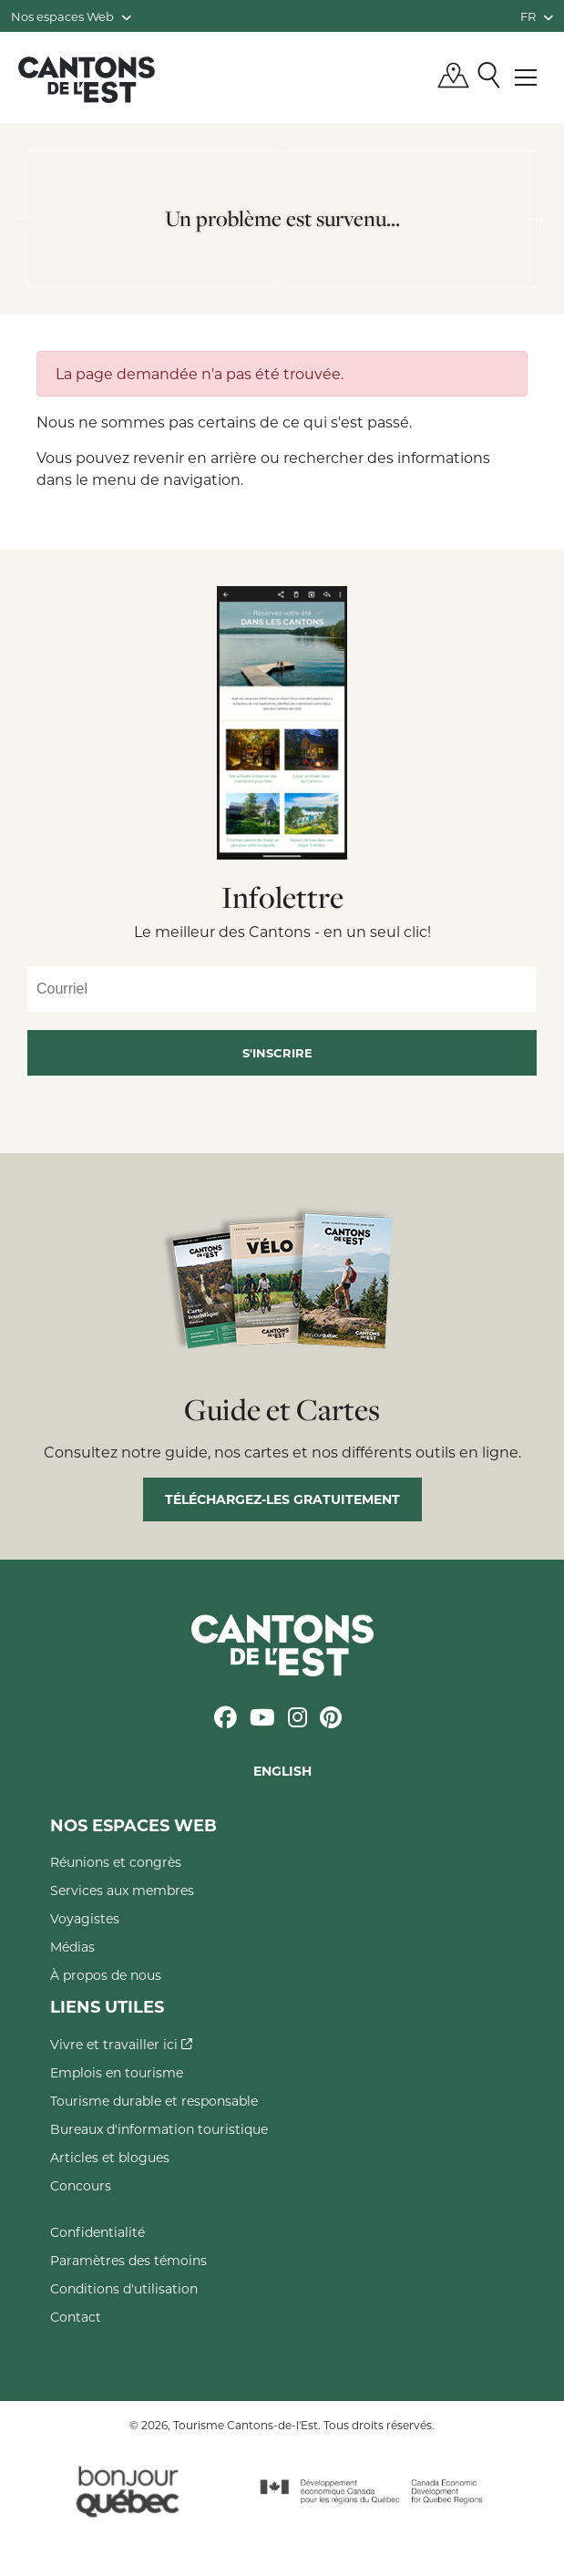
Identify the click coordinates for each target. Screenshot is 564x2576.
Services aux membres (122, 1890)
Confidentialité (97, 2232)
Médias (72, 1946)
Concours (80, 2185)
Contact (75, 2316)
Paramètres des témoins (128, 2260)
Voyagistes (84, 1918)
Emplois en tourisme (116, 2072)
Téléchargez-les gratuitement (282, 1499)
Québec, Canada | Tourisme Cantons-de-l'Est (86, 79)
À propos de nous (105, 1975)
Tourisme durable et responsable (154, 2100)
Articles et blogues (109, 2157)
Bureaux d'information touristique (159, 2129)
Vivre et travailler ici (121, 2044)
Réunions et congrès (115, 1861)
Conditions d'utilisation (124, 2288)
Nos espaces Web (71, 16)
